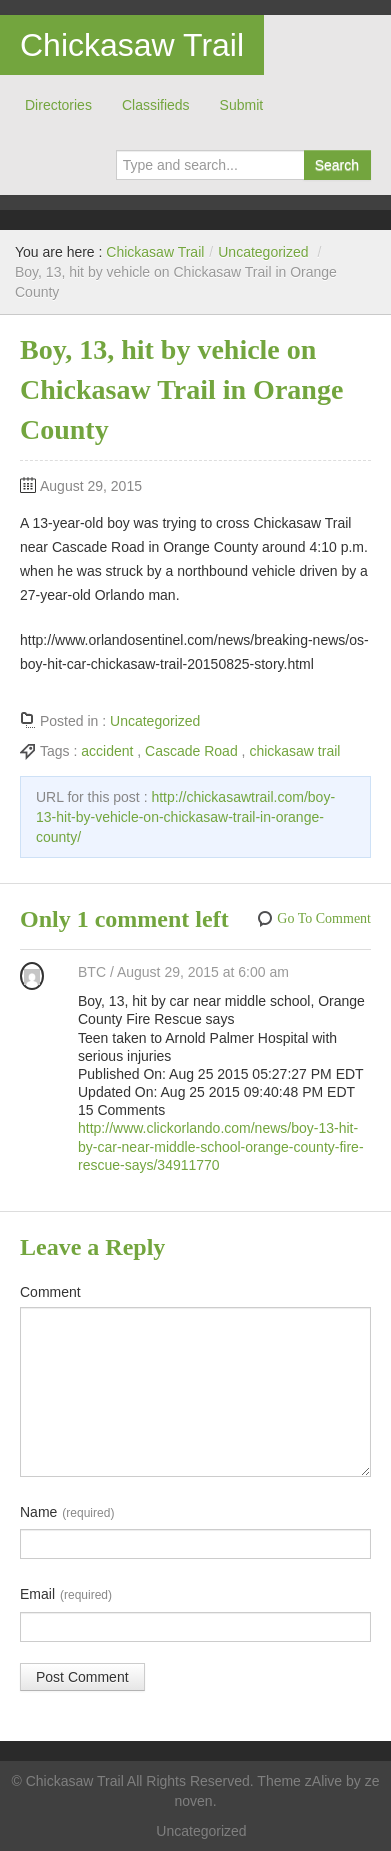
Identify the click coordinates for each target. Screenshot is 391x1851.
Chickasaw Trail (132, 45)
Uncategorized (263, 252)
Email (66, 1595)
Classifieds (156, 105)
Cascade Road (191, 751)
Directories (58, 105)
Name (67, 1513)
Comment (50, 1292)
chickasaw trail (294, 751)
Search (337, 165)
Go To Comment (324, 918)
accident (107, 751)
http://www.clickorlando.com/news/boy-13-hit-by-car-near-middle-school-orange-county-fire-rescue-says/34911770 (221, 1146)
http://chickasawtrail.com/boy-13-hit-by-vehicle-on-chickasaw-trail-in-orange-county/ (185, 817)
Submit (242, 105)
